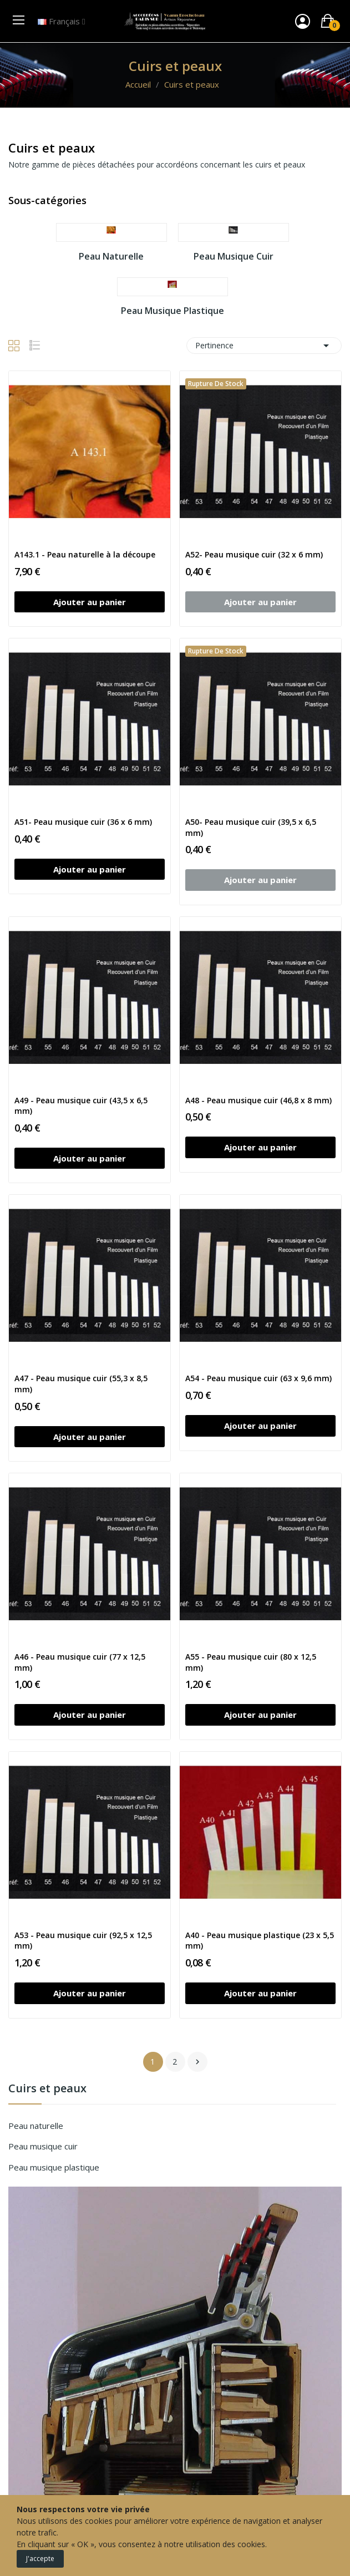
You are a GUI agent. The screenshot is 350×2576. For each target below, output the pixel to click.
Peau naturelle (35, 2125)
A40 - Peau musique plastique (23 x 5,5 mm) (259, 1940)
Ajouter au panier (89, 601)
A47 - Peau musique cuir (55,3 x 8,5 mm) (81, 1384)
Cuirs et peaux (47, 2089)
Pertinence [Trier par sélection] (264, 345)
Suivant (197, 2062)
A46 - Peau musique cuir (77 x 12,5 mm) (79, 1662)
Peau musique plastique (53, 2167)
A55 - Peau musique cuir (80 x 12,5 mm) (250, 1662)
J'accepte (40, 2558)
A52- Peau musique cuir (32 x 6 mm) (254, 554)
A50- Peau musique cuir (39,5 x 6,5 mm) (250, 827)
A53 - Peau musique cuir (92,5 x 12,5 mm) (83, 1940)
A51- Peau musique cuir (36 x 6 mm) (83, 822)
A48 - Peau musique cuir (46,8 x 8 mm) (258, 1100)
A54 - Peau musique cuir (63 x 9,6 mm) (258, 1378)
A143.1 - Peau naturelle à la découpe (84, 554)
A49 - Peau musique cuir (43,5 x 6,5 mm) (81, 1106)
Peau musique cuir (43, 2146)
